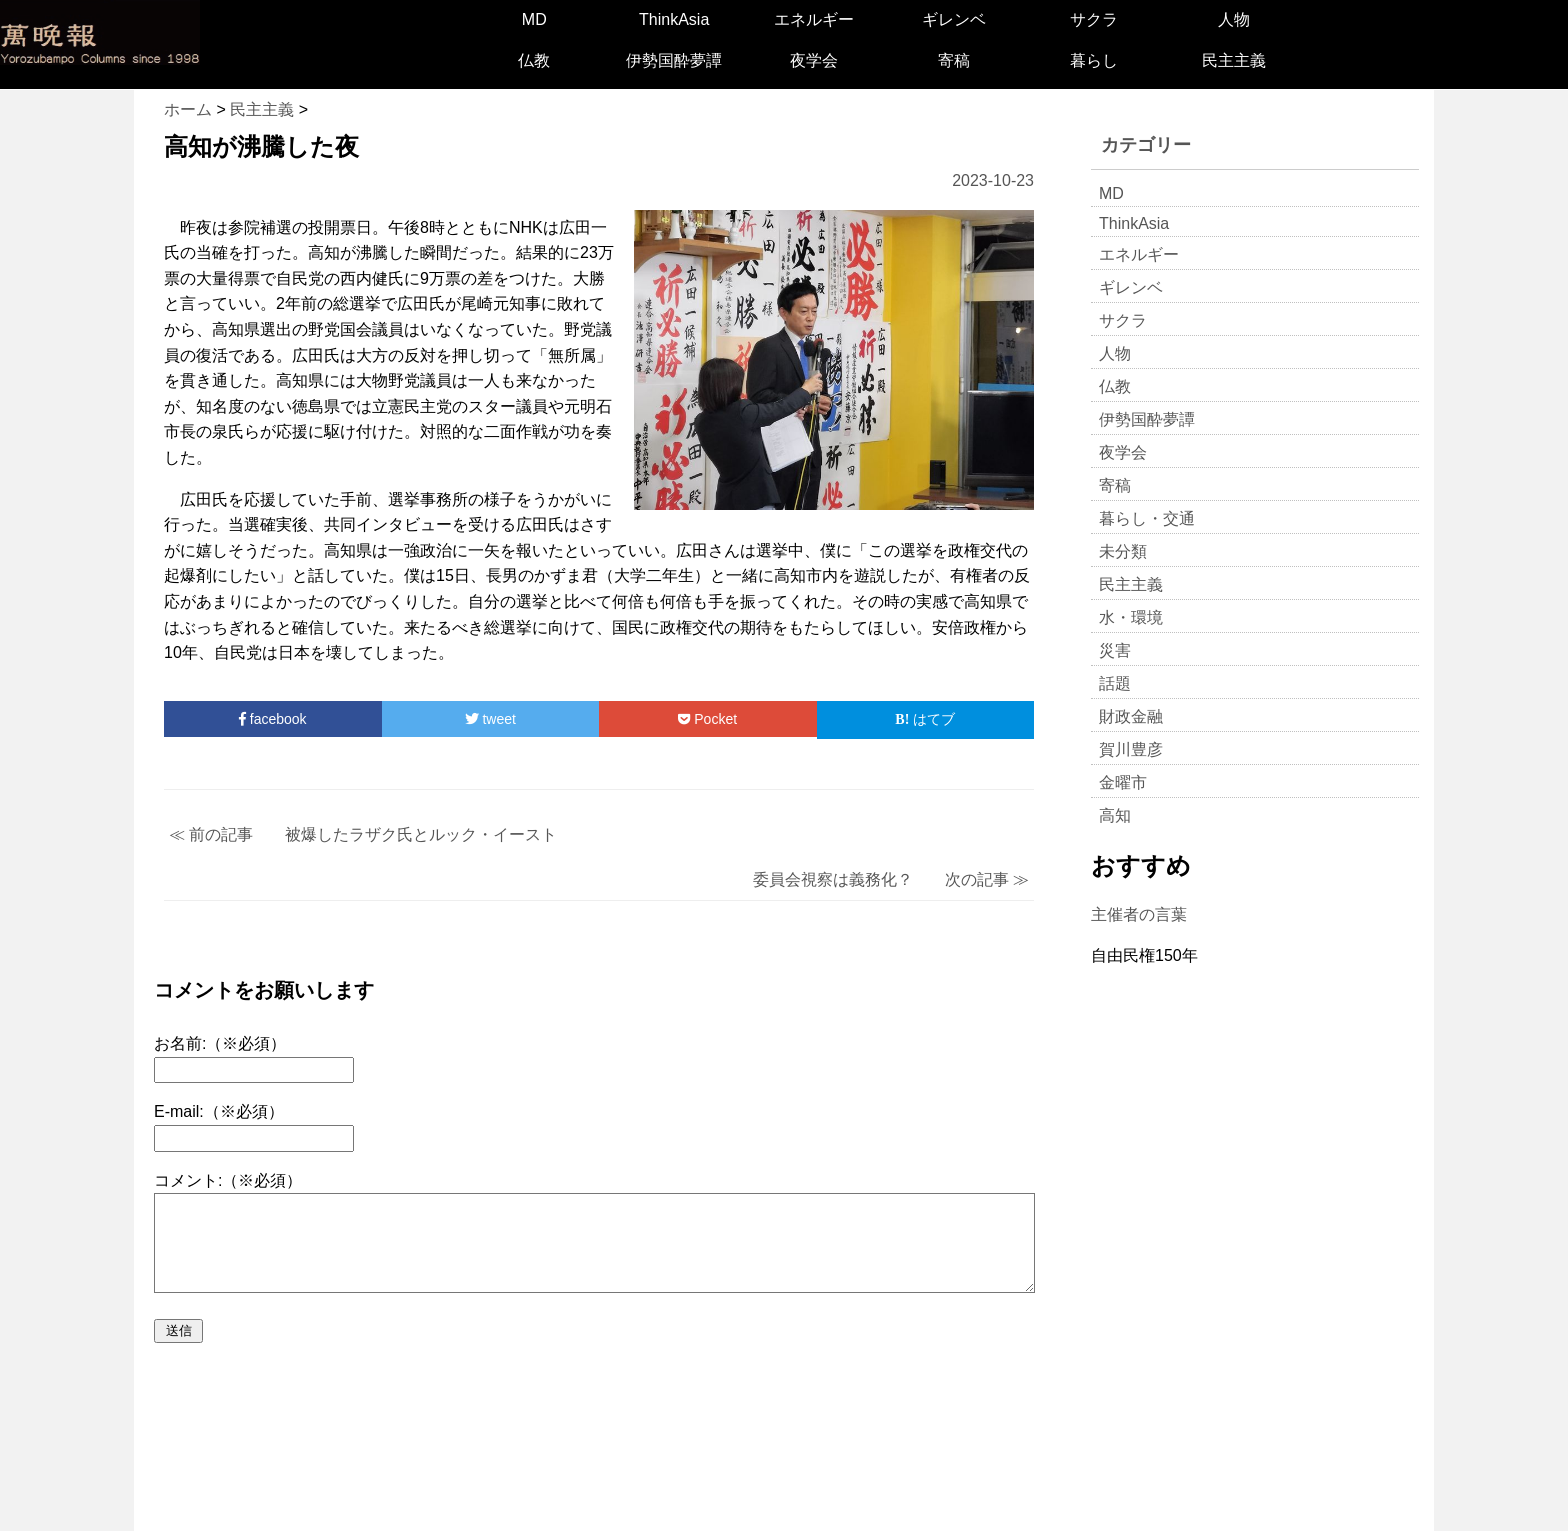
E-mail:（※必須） (219, 1111)
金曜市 (1123, 782)
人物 (1234, 19)
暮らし (1094, 60)
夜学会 (814, 60)
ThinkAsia (674, 19)
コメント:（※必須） (228, 1180)
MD (534, 19)
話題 (1115, 683)
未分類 (1123, 551)
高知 (1115, 815)
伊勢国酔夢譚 (674, 60)
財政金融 (1131, 716)
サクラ (1094, 19)
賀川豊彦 (1131, 749)
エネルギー (814, 19)
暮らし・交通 (1147, 518)
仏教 (534, 60)
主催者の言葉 (1139, 914)
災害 (1115, 650)
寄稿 (954, 60)
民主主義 (1234, 60)
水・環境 (1131, 617)
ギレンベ (954, 19)
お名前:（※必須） (220, 1043)
